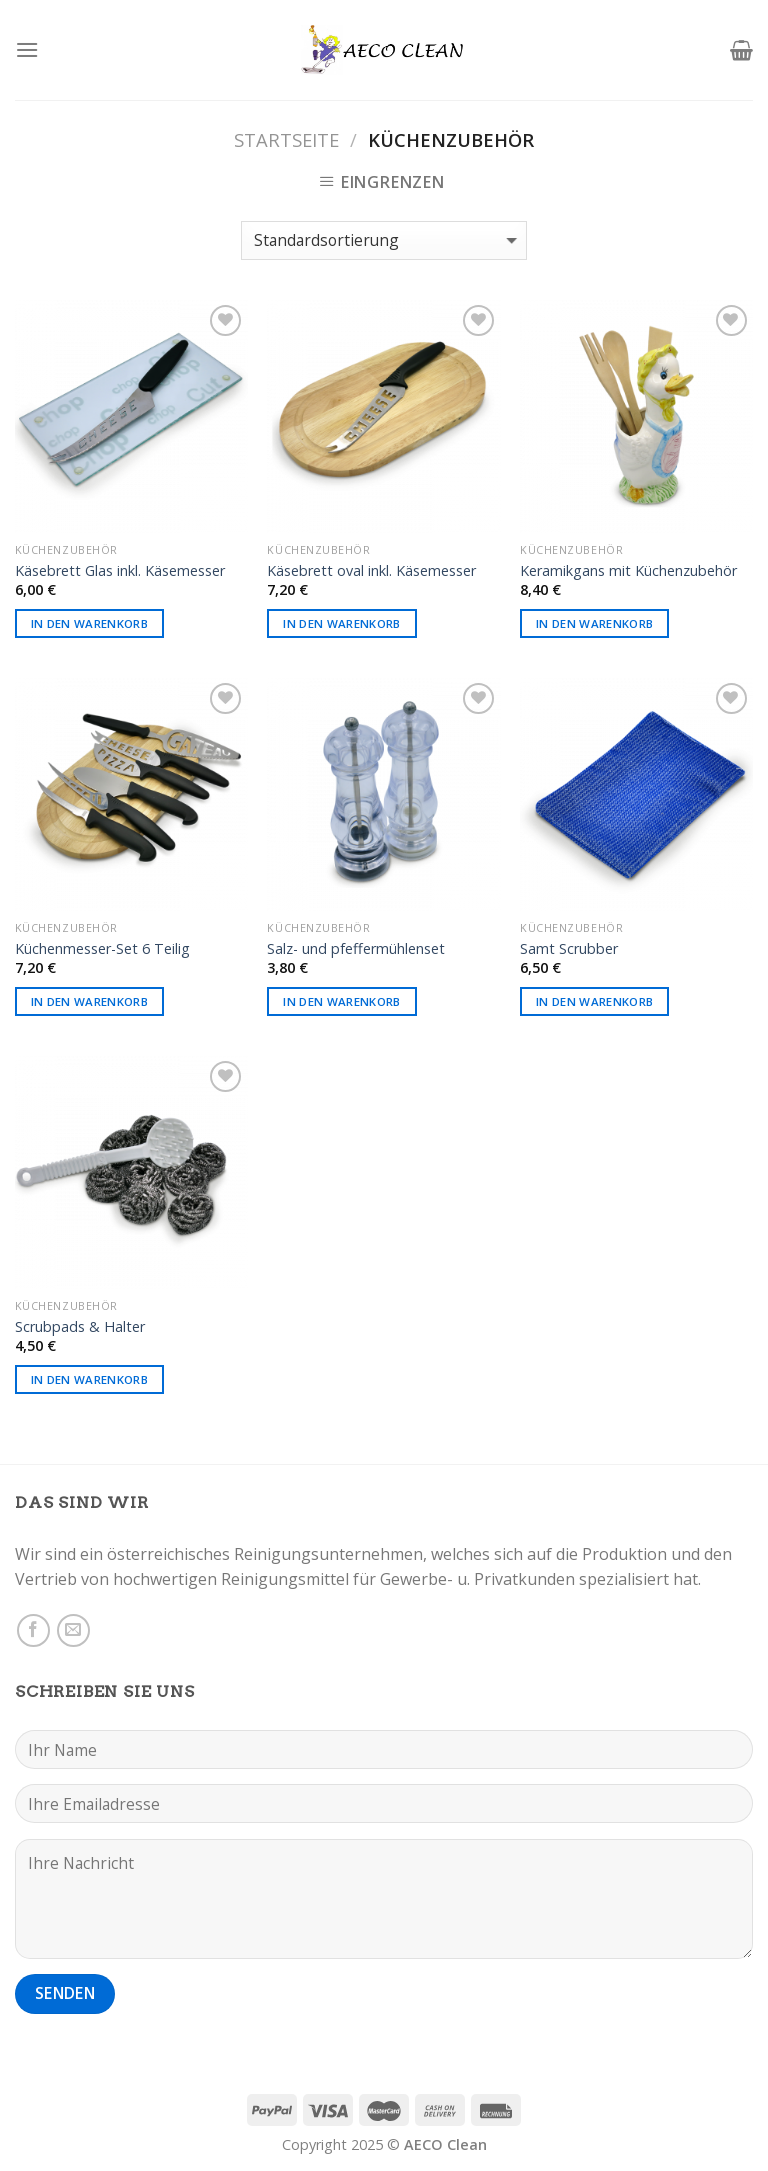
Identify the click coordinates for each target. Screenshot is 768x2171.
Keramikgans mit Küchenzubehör (628, 571)
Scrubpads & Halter (80, 1327)
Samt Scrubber (569, 949)
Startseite (286, 139)
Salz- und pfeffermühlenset (356, 949)
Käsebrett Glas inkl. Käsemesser (120, 571)
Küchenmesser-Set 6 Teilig (102, 949)
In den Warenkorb (90, 623)
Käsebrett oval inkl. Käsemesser (371, 571)
